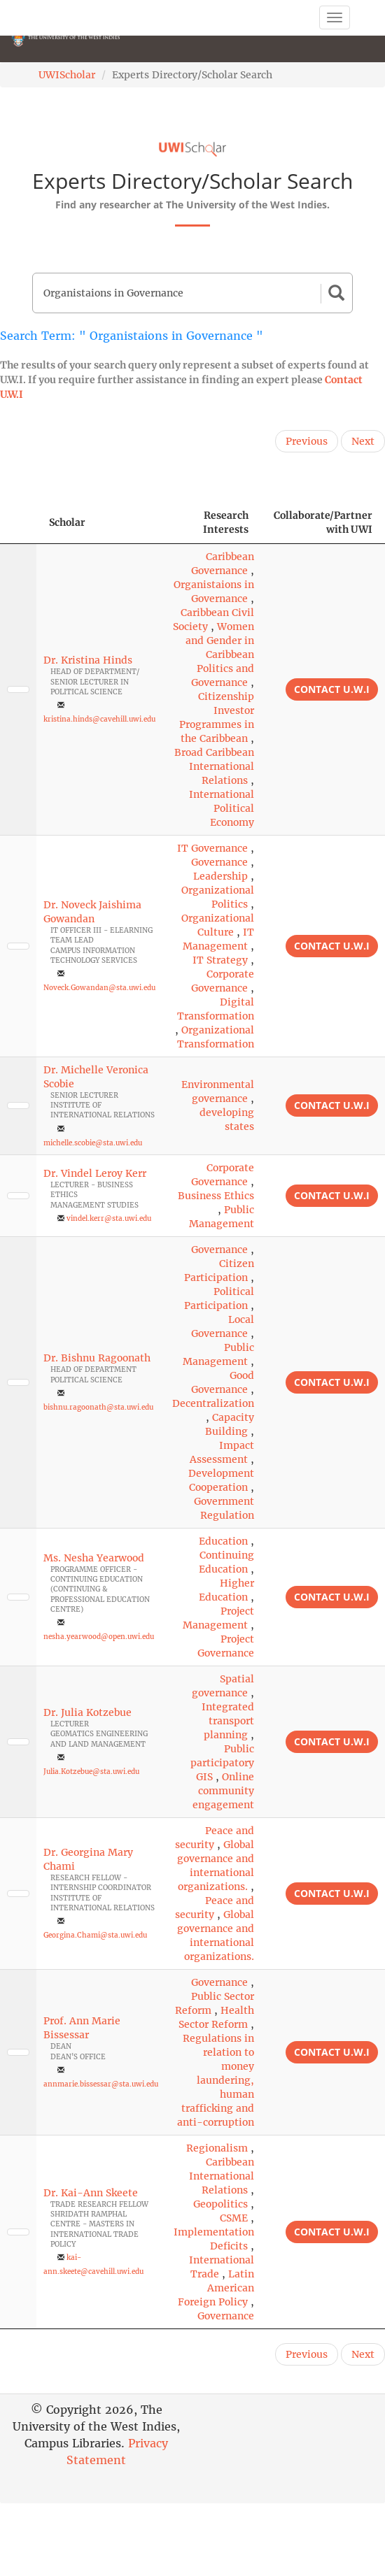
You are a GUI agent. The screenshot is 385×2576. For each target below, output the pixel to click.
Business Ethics (216, 1195)
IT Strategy (220, 960)
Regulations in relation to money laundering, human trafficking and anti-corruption (215, 2080)
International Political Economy (221, 808)
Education (223, 1541)
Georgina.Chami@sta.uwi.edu (95, 1935)
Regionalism (217, 2148)
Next (362, 441)
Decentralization (213, 1403)
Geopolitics (220, 2204)
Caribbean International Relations (221, 2176)
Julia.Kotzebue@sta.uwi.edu (91, 1771)
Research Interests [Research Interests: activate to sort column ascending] (225, 522)
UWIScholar (66, 75)
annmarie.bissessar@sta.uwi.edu (100, 2084)
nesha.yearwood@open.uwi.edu (98, 1636)
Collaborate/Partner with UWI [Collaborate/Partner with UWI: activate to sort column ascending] (323, 522)
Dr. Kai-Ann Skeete (90, 2193)
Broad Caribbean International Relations (214, 766)
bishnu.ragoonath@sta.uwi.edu (98, 1407)
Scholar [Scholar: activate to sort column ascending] (67, 522)
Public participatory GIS (222, 1763)
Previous (307, 441)
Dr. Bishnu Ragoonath (96, 1358)
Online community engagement (223, 1790)
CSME (234, 2218)
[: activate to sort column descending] (18, 522)
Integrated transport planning (228, 1721)
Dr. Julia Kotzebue (87, 1712)
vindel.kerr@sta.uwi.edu (108, 1218)
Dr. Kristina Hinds (87, 660)
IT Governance (212, 848)
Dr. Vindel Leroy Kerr (94, 1173)
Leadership (220, 876)
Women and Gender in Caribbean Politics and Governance (220, 654)
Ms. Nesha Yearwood (93, 1558)
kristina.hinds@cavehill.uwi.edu (99, 719)
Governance (219, 862)
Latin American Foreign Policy (216, 2288)
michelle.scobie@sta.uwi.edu (92, 1142)
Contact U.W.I (332, 689)
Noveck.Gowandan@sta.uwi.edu (99, 987)
